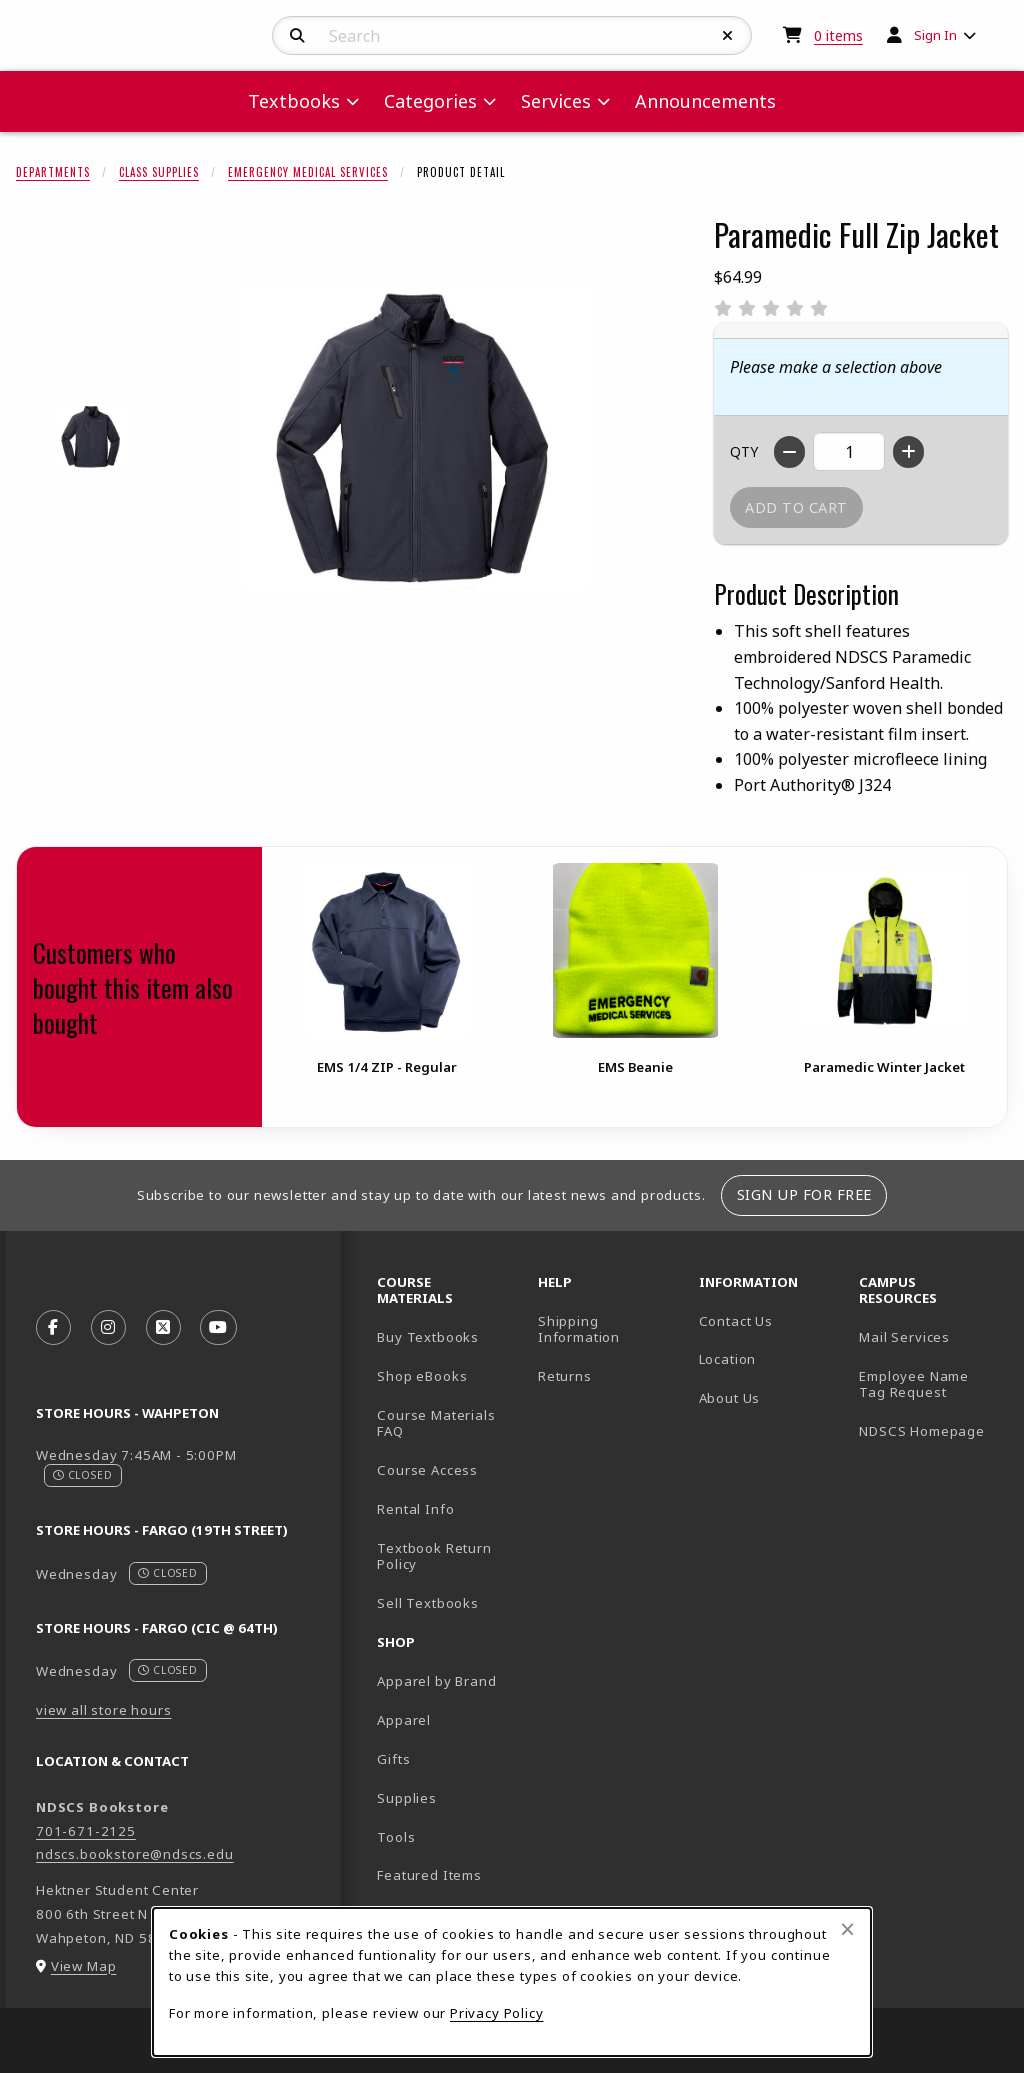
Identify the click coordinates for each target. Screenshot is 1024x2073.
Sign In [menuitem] (935, 35)
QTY (744, 451)
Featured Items (429, 1875)
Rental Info (415, 1509)
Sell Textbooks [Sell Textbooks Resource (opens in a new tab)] (428, 1603)
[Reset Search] (728, 36)
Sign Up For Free (804, 1194)
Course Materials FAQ (436, 1423)
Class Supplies (159, 172)
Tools (396, 1837)
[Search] (297, 36)
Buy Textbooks (428, 1337)
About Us (730, 1398)
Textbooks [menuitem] (294, 101)
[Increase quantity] (908, 452)
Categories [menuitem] (430, 101)
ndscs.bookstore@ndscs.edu (135, 1854)
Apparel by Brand (436, 1681)
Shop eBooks (422, 1376)
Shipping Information (579, 1329)
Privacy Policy (497, 2013)
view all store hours (104, 1710)
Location (728, 1359)
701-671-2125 (86, 1831)
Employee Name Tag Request (914, 1384)
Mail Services (904, 1337)
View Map (84, 1966)
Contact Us (736, 1321)
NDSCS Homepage (922, 1431)
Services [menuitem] (556, 101)
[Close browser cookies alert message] (847, 1929)
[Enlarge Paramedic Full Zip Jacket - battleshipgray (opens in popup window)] (91, 436)
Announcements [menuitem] (705, 101)
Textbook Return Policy (434, 1556)
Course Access (427, 1470)
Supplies (407, 1798)
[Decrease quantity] (789, 452)
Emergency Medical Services (308, 172)
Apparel (404, 1720)
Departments (53, 172)
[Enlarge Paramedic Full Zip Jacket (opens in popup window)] (416, 436)
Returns (565, 1376)
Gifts (393, 1759)
